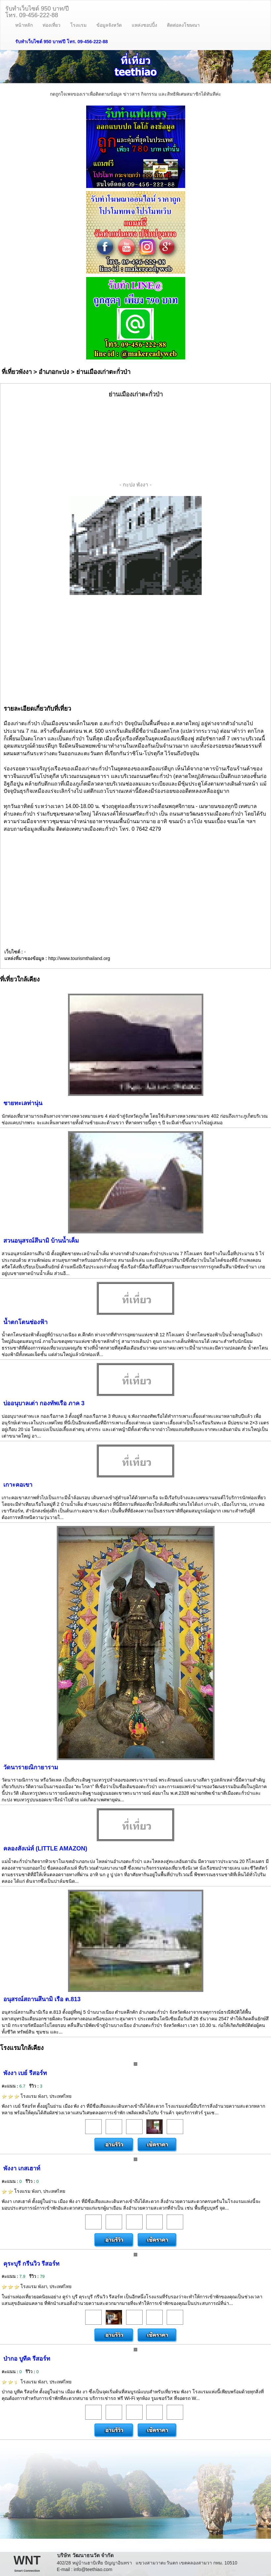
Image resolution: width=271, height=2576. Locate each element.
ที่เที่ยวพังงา (17, 371)
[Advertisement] (135, 440)
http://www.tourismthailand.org (79, 958)
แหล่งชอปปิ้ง (144, 25)
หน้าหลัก (24, 25)
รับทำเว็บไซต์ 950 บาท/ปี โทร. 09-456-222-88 (61, 41)
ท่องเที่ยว (51, 25)
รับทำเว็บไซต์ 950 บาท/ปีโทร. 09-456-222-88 (37, 11)
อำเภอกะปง (54, 371)
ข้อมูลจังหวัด (109, 25)
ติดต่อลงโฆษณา (183, 25)
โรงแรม (78, 25)
